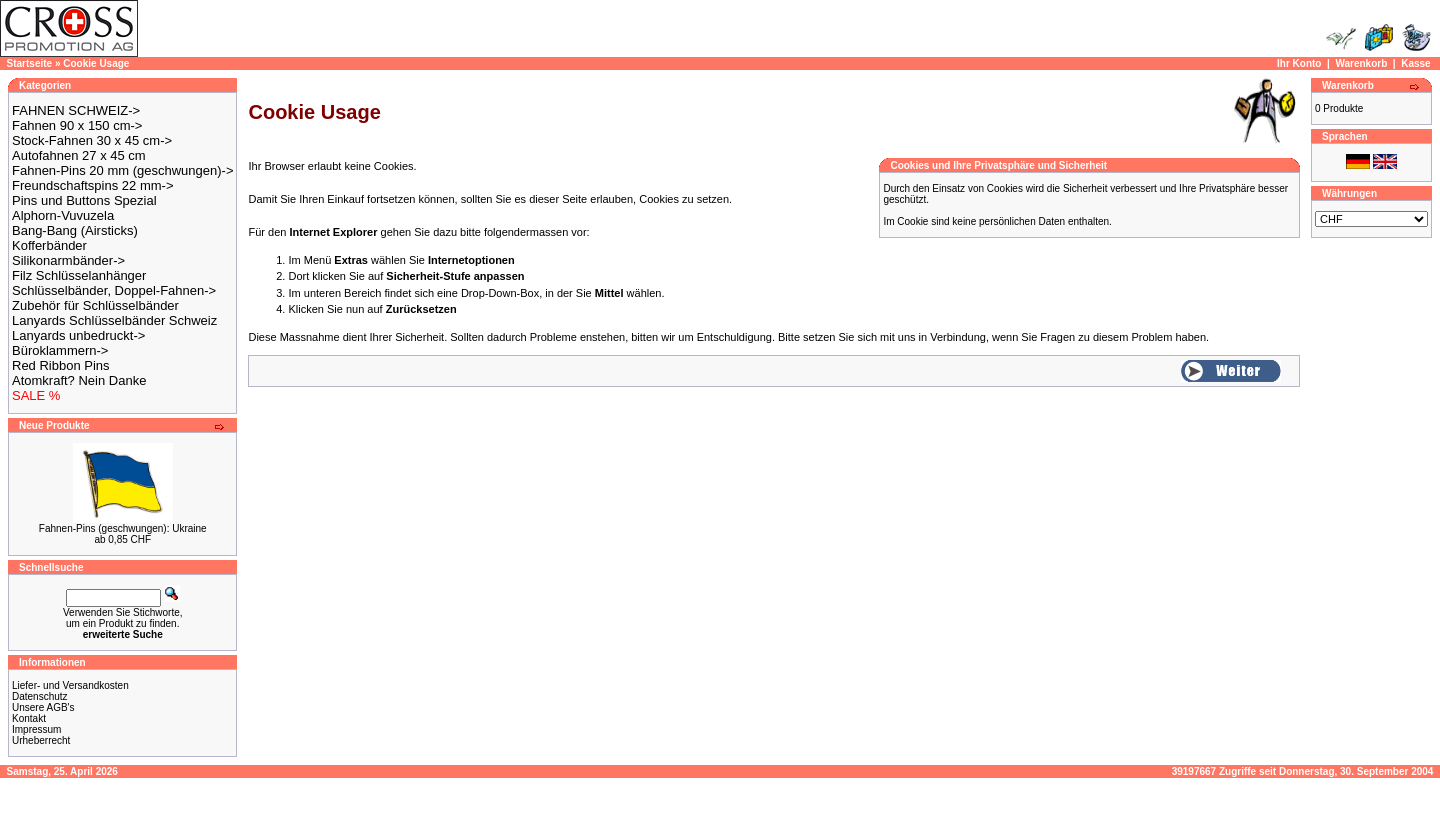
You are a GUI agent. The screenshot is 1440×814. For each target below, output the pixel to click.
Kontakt (29, 718)
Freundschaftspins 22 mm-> (92, 185)
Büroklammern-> (60, 350)
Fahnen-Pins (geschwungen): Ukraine (123, 528)
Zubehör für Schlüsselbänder (95, 305)
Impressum (36, 729)
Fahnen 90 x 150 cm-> (77, 125)
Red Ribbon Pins (61, 365)
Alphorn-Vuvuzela (63, 215)
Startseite (30, 63)
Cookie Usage (96, 63)
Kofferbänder (49, 245)
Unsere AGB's (43, 707)
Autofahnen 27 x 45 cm (79, 155)
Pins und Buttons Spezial (84, 200)
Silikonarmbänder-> (68, 260)
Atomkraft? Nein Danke (79, 380)
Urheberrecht (41, 740)
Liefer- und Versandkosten (70, 685)
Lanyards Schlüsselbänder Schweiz (114, 320)
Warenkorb (1361, 63)
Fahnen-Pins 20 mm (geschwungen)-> (122, 170)
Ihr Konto (1299, 63)
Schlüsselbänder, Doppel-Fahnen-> (114, 290)
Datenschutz (40, 696)
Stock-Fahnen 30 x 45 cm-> (92, 140)
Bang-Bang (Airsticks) (75, 230)
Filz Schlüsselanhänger (79, 275)
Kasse (1415, 63)
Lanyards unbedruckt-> (78, 335)
